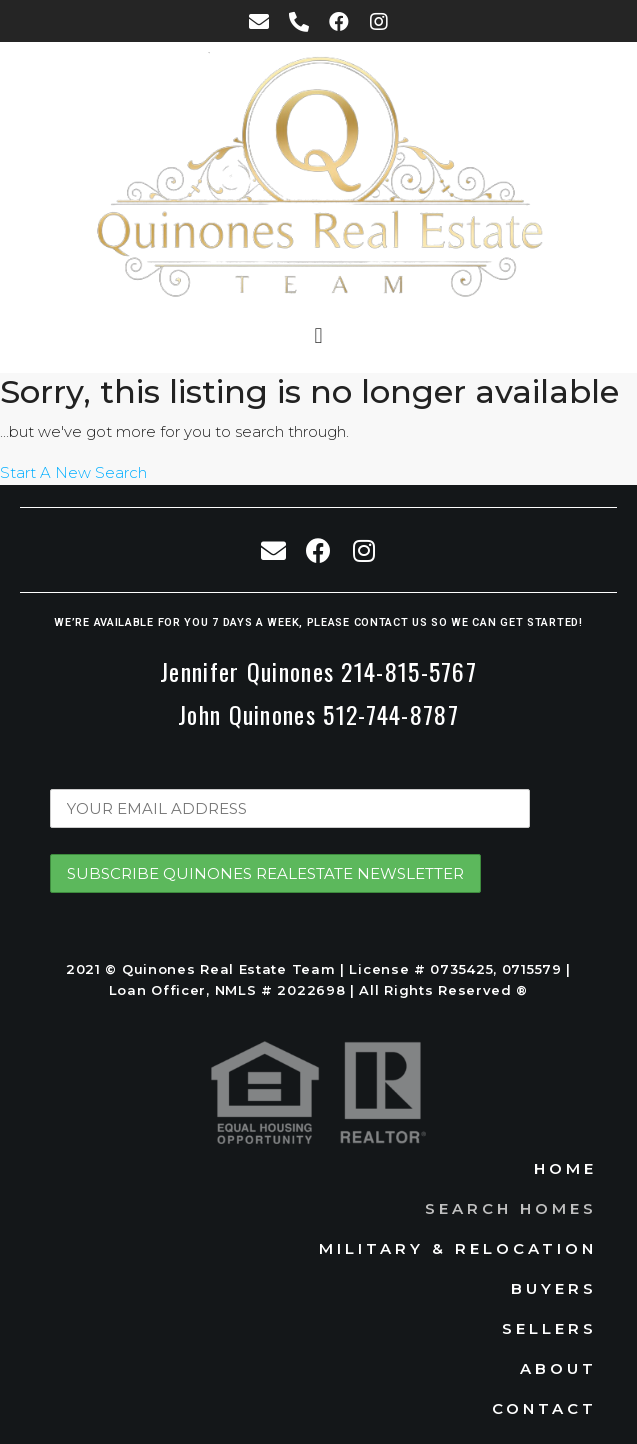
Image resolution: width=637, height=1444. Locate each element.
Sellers (549, 1328)
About (558, 1368)
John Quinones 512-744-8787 (318, 714)
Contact (544, 1408)
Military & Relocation (458, 1248)
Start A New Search (73, 472)
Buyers (554, 1288)
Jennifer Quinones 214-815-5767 (318, 671)
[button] (318, 336)
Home (565, 1168)
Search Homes (511, 1208)
